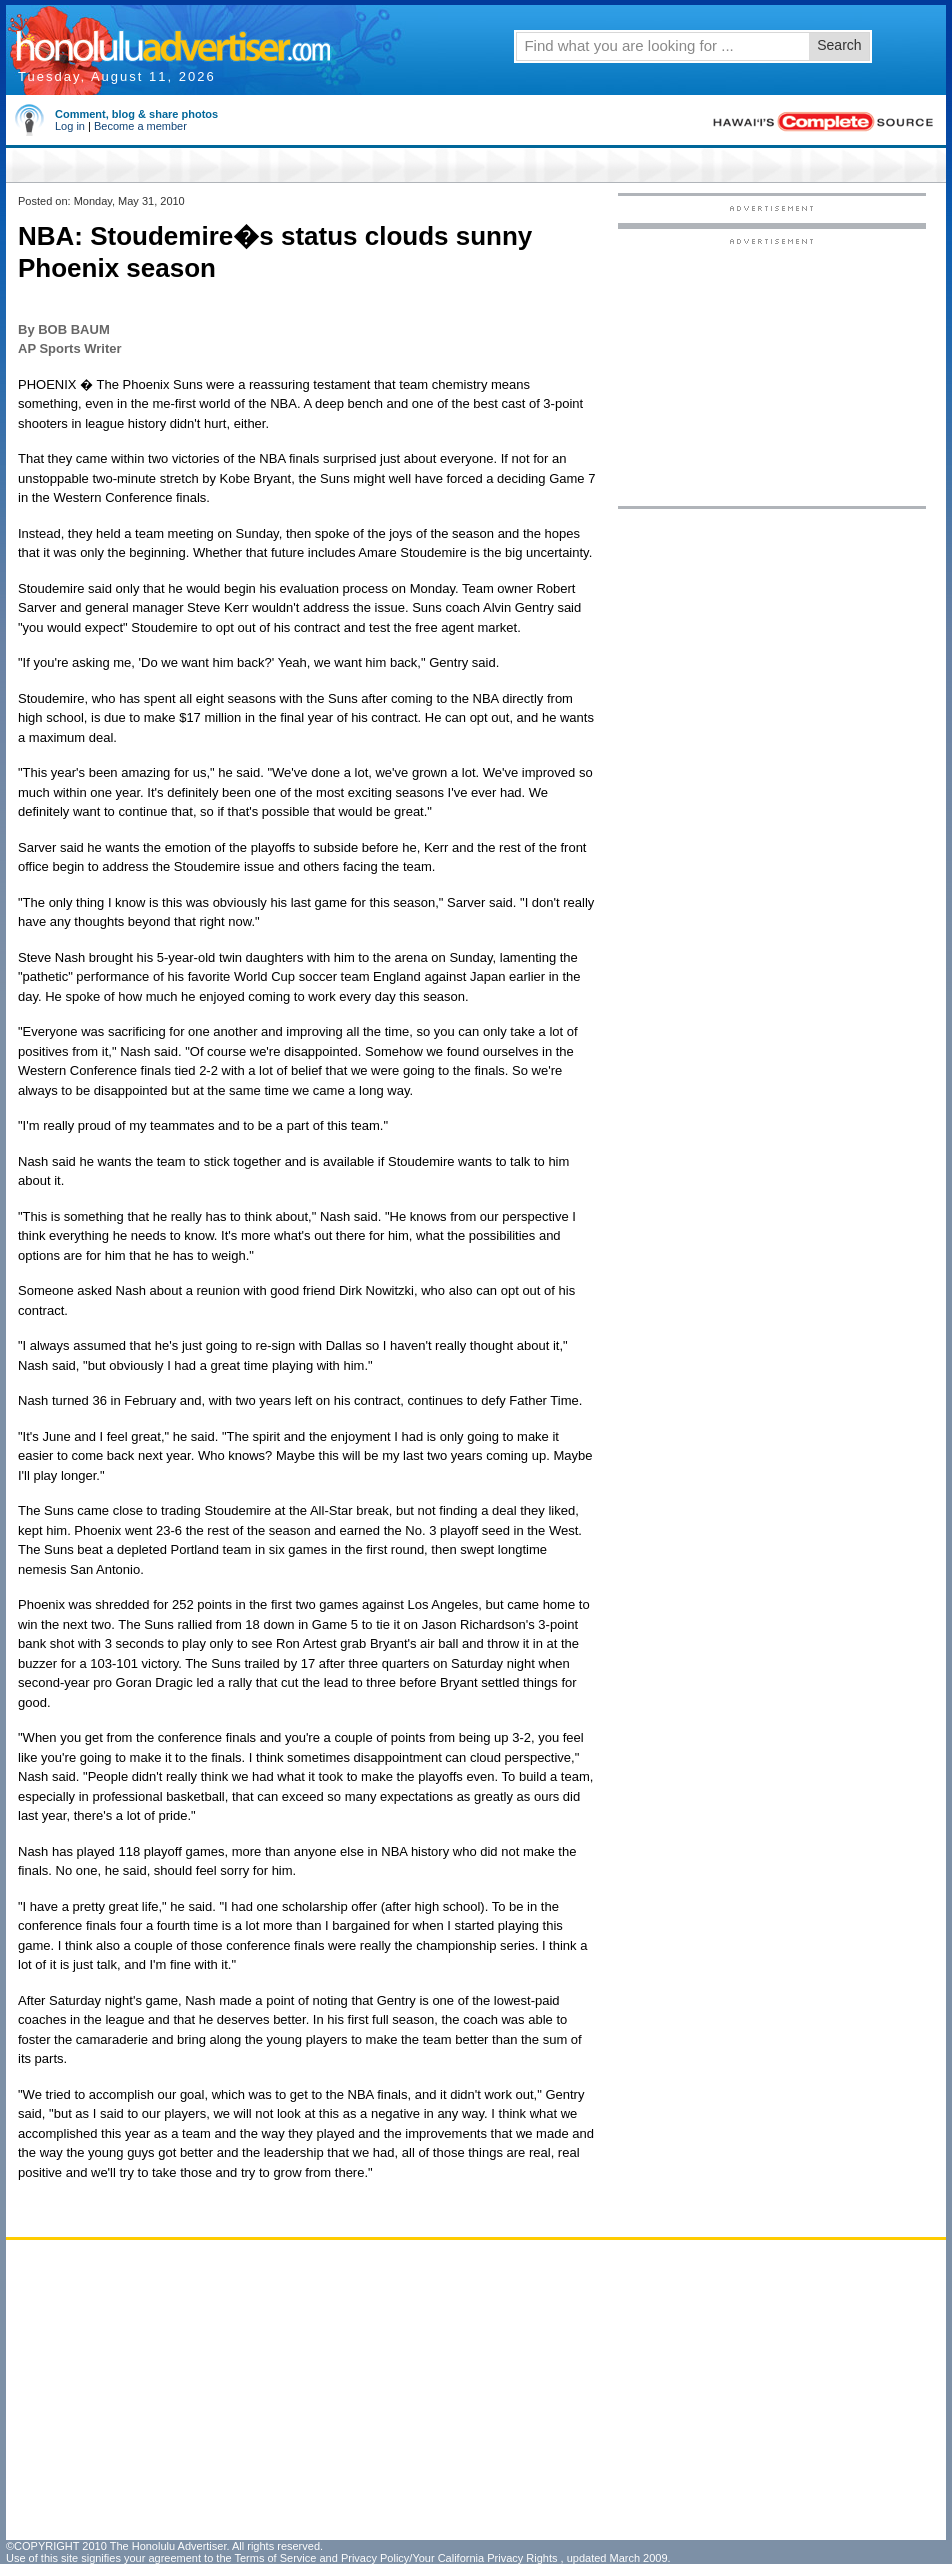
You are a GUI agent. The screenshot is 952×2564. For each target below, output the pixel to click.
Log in (70, 126)
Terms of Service (275, 2558)
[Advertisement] (772, 371)
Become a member (140, 126)
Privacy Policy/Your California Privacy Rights (449, 2558)
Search (839, 45)
